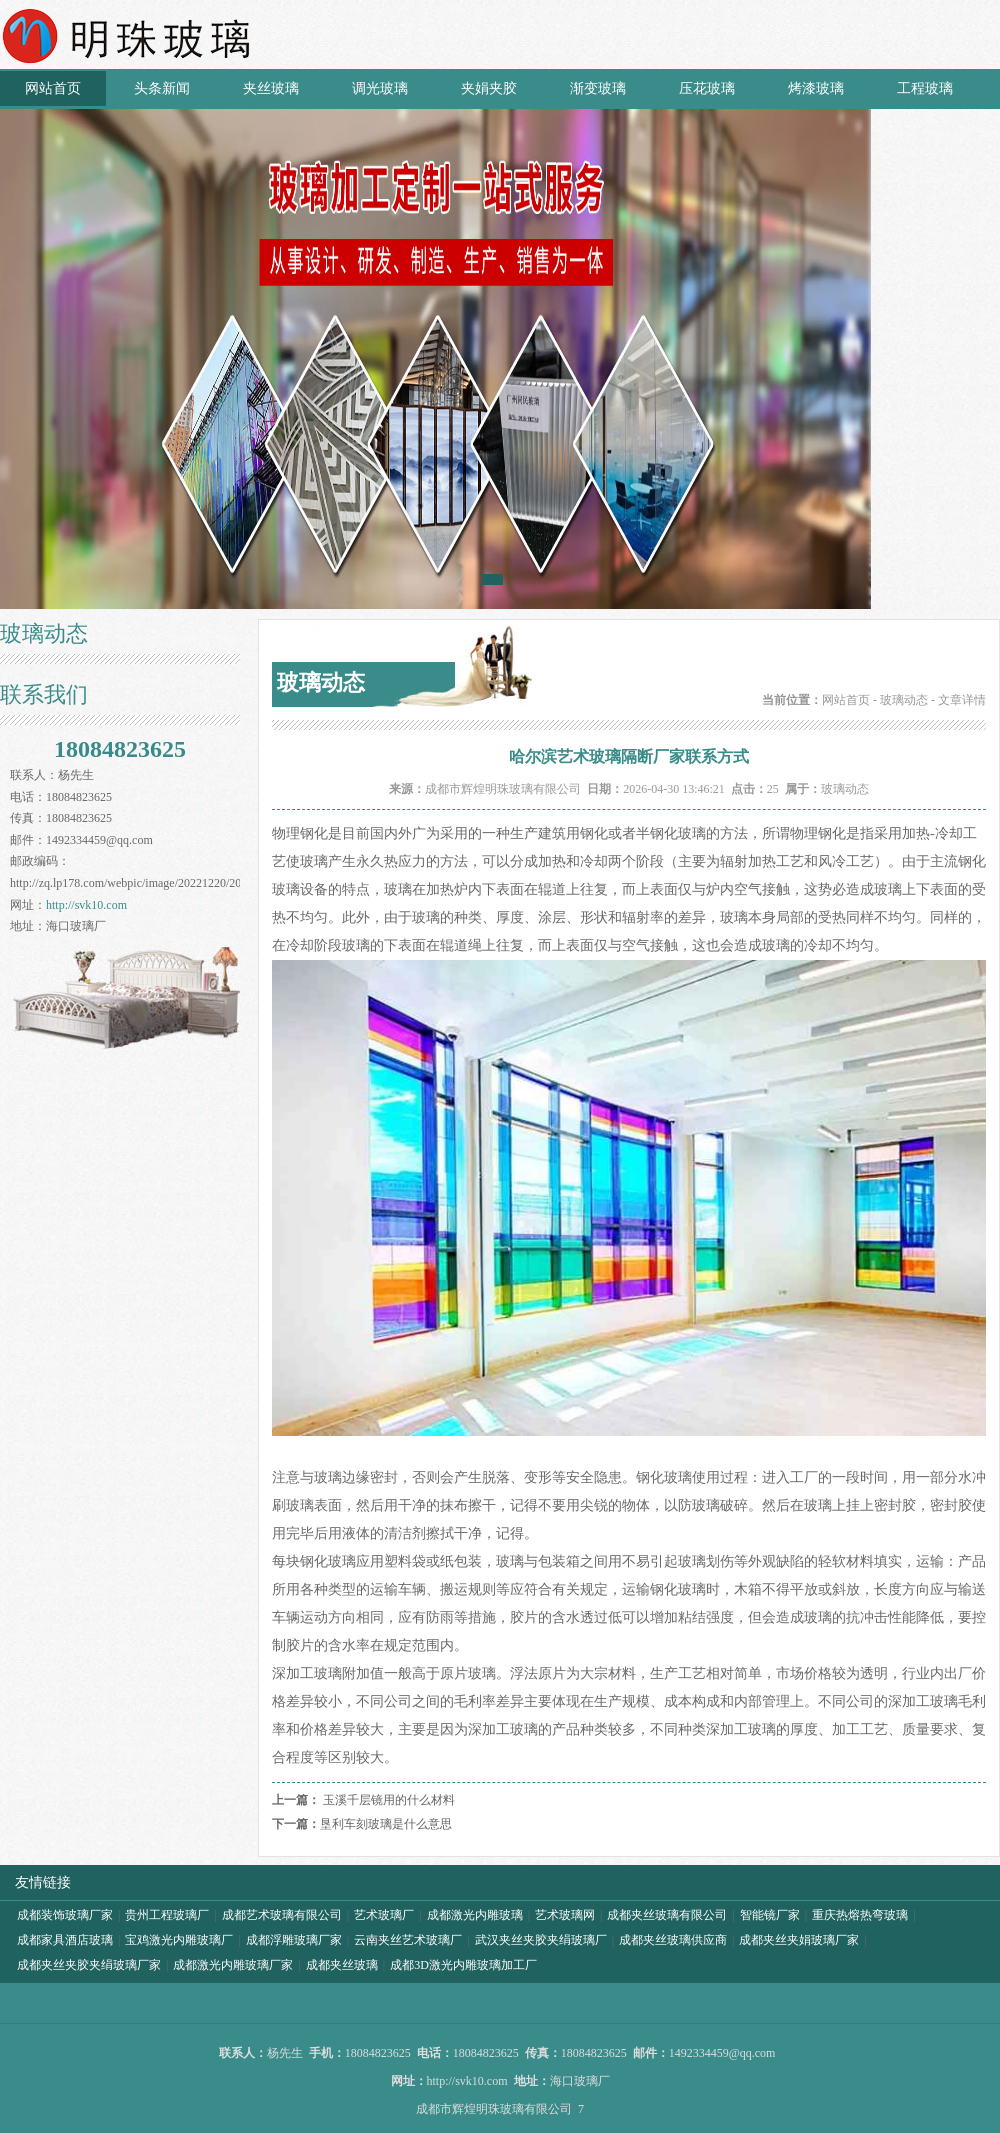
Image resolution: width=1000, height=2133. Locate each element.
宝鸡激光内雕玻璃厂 (179, 1940)
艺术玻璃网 (565, 1915)
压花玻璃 (707, 88)
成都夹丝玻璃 (342, 1965)
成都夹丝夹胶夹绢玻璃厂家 (89, 1965)
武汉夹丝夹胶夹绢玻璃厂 (541, 1940)
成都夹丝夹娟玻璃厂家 (799, 1940)
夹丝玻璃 (271, 88)
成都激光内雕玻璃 (475, 1915)
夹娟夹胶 (489, 88)
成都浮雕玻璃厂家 (294, 1940)
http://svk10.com (86, 905)
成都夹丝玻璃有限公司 (667, 1915)
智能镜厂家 (770, 1915)
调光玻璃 (380, 88)
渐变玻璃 (598, 88)
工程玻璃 (925, 88)
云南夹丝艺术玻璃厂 (408, 1940)
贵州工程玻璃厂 (167, 1915)
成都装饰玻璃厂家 (65, 1915)
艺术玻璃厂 (384, 1915)
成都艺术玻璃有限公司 (282, 1915)
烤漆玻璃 (816, 88)
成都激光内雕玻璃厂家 (233, 1965)
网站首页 (53, 88)
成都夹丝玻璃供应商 (673, 1940)
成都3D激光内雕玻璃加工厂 (463, 1965)
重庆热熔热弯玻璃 (860, 1915)
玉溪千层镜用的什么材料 (389, 1800)
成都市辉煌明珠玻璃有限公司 (503, 789)
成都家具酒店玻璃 (65, 1940)
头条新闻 (162, 88)
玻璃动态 (904, 700)
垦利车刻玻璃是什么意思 (386, 1824)
